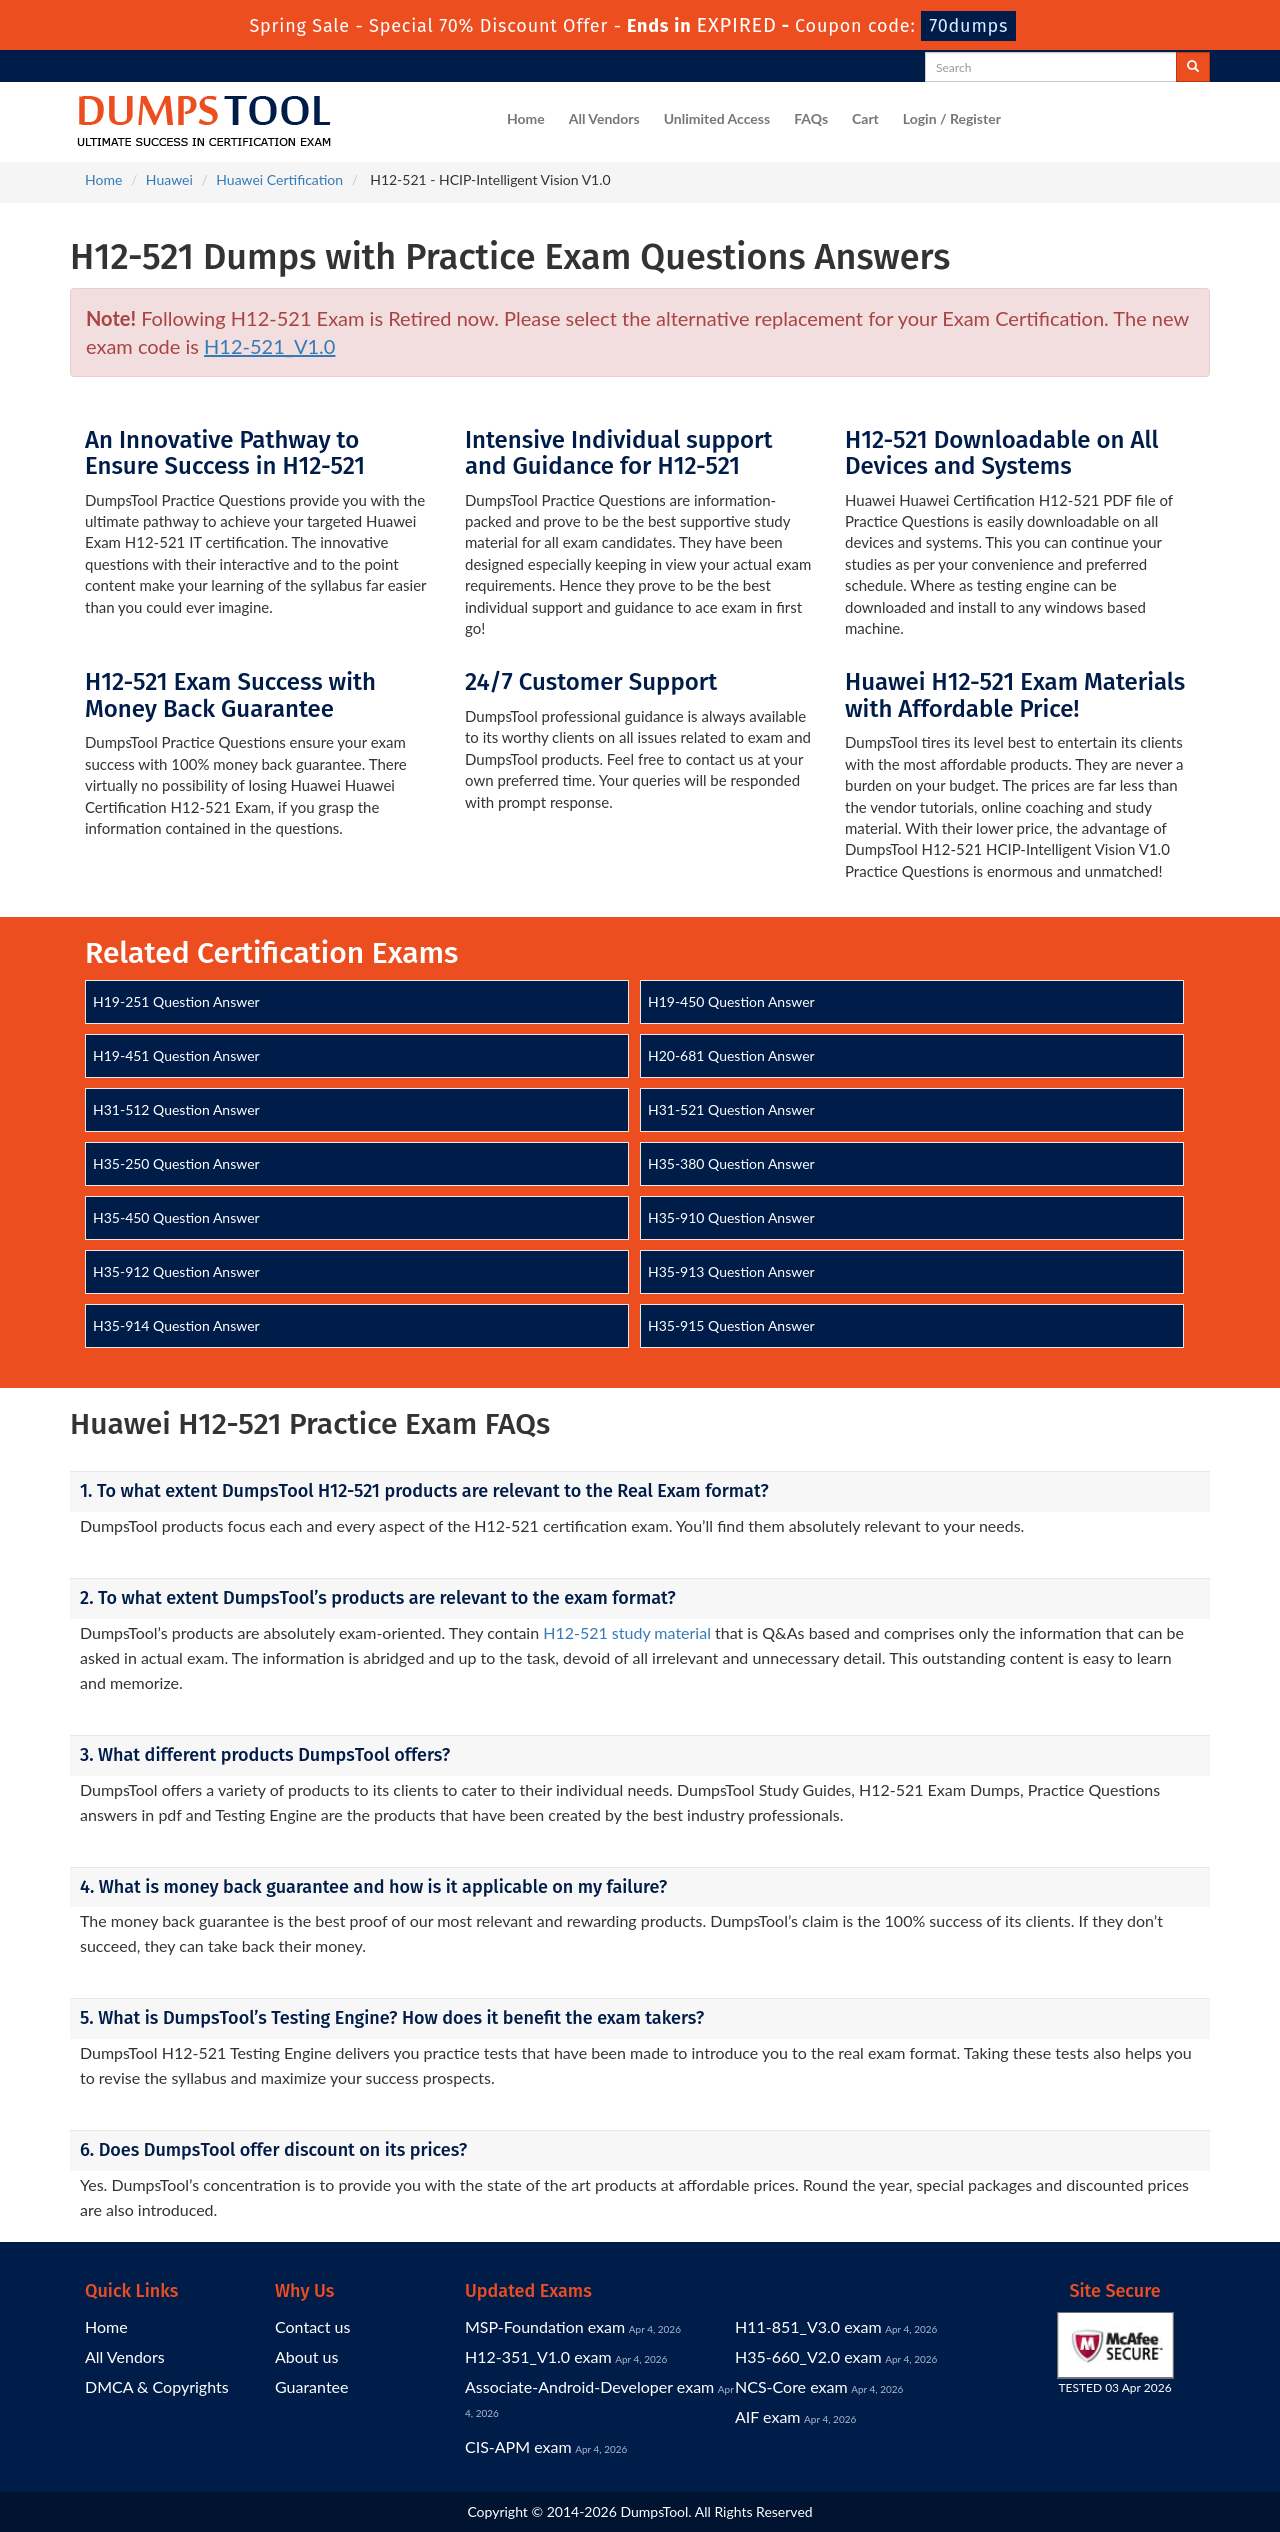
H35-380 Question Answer (731, 1163)
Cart (865, 118)
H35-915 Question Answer (731, 1325)
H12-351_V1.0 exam (538, 2356)
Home (526, 118)
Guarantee (311, 2386)
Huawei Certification (279, 179)
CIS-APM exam (518, 2446)
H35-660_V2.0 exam (808, 2356)
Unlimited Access (717, 118)
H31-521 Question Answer (731, 1109)
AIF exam (768, 2416)
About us (306, 2356)
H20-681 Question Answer (731, 1055)
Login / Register (952, 118)
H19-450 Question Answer (731, 1001)
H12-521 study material (627, 1632)
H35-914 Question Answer (176, 1325)
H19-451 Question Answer (176, 1055)
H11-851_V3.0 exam (808, 2326)
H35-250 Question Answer (176, 1163)
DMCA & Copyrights (157, 2386)
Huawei (169, 179)
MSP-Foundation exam (545, 2326)
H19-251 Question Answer (176, 1001)
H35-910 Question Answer (731, 1217)
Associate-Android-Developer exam (589, 2386)
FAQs (811, 118)
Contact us (312, 2326)
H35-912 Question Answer (176, 1271)
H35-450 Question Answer (176, 1217)
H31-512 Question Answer (176, 1109)
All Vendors (604, 118)
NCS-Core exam (791, 2386)
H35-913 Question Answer (731, 1271)
